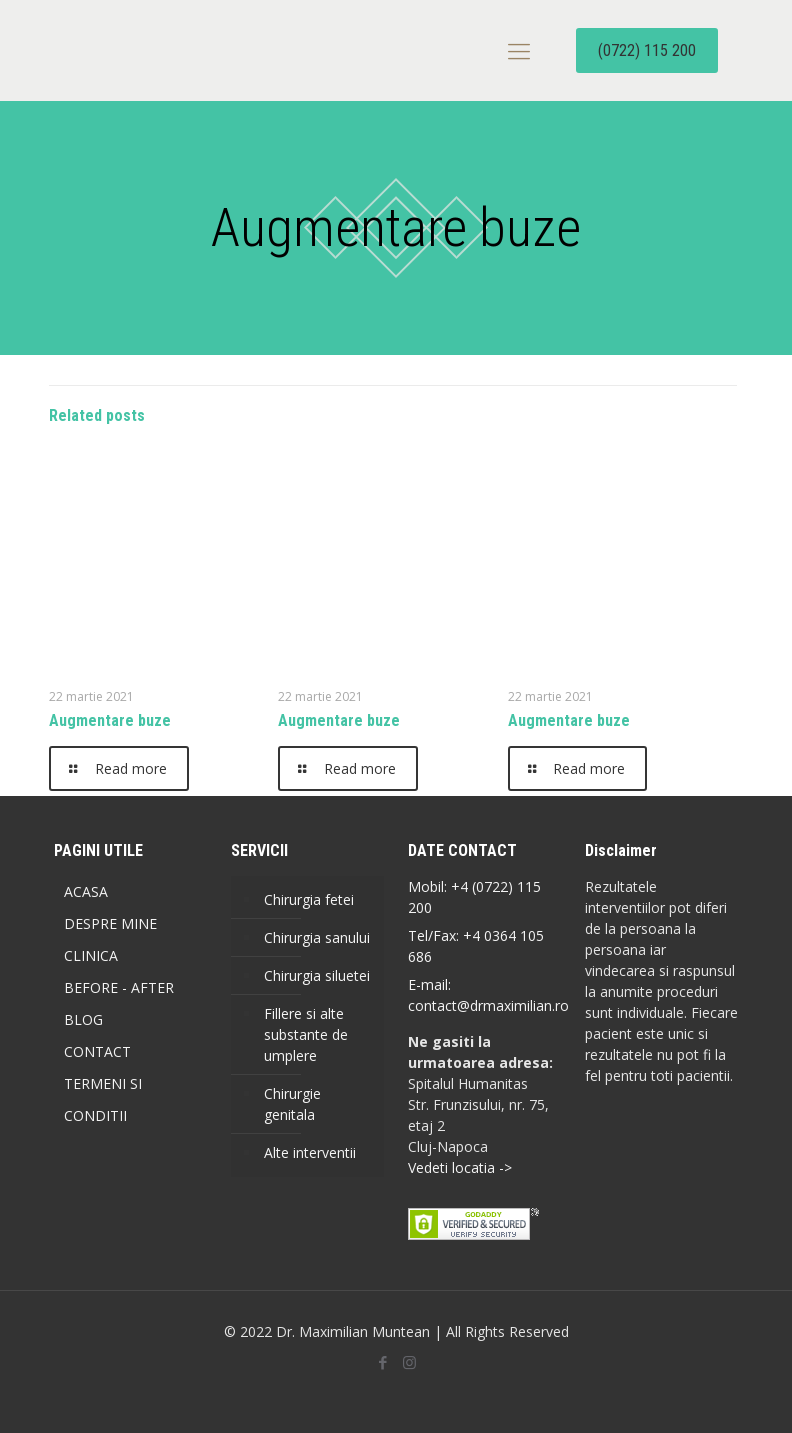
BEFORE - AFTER (119, 987)
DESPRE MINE (110, 923)
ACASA (86, 891)
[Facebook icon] (382, 1362)
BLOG (83, 1019)
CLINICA (91, 955)
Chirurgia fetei (309, 899)
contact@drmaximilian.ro (488, 1005)
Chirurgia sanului (317, 937)
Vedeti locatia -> (460, 1167)
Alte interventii (310, 1152)
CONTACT (97, 1051)
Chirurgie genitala (292, 1104)
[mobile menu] (519, 50)
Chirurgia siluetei (317, 975)
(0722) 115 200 (647, 50)
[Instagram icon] (409, 1362)
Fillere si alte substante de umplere (306, 1034)
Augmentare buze (110, 720)
